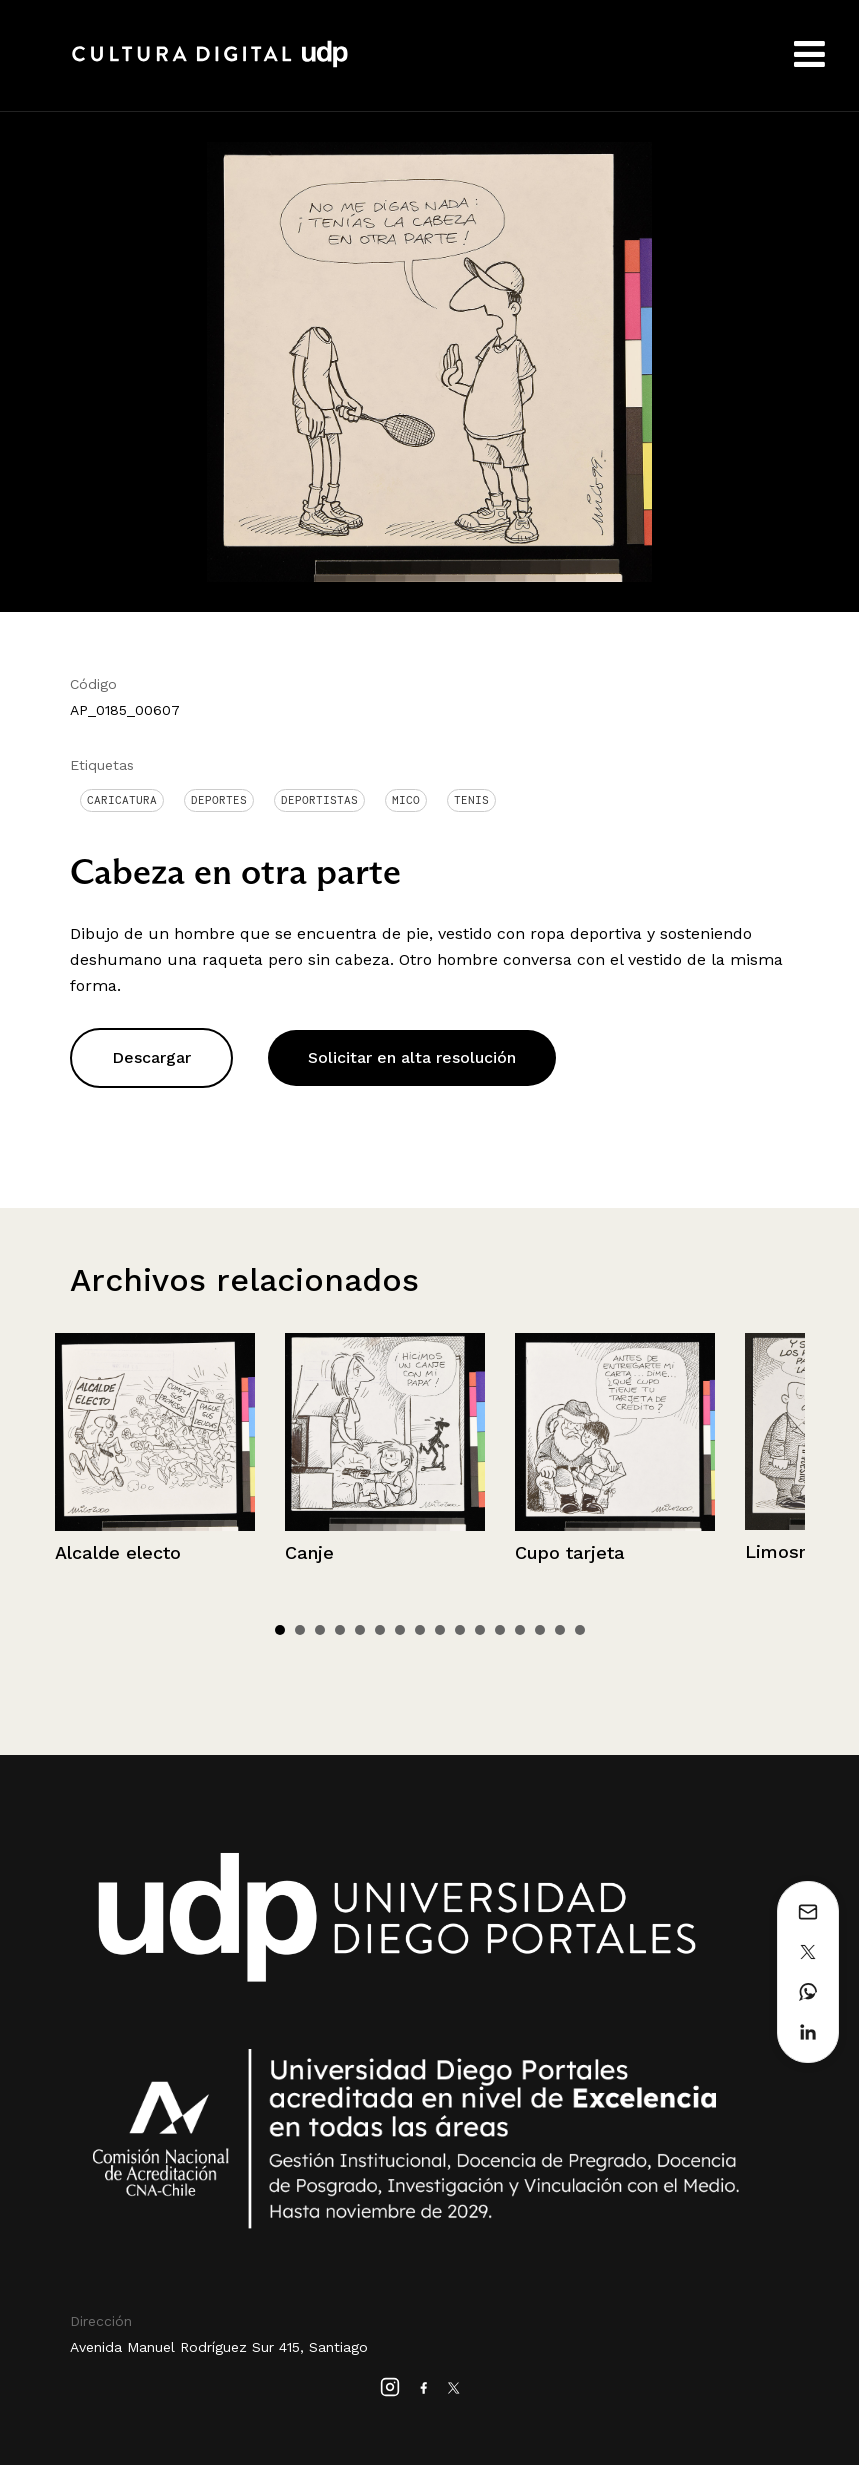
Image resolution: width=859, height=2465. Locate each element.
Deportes (219, 800)
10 (460, 1630)
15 (560, 1630)
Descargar (151, 1057)
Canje (309, 1552)
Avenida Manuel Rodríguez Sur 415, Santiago (219, 2347)
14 (540, 1630)
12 (500, 1630)
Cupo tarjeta (570, 1552)
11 (480, 1630)
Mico (406, 800)
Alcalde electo (118, 1552)
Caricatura (122, 800)
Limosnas (787, 1551)
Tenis (471, 800)
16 (580, 1630)
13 (520, 1630)
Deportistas (319, 800)
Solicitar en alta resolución (412, 1057)
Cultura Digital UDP (210, 65)
